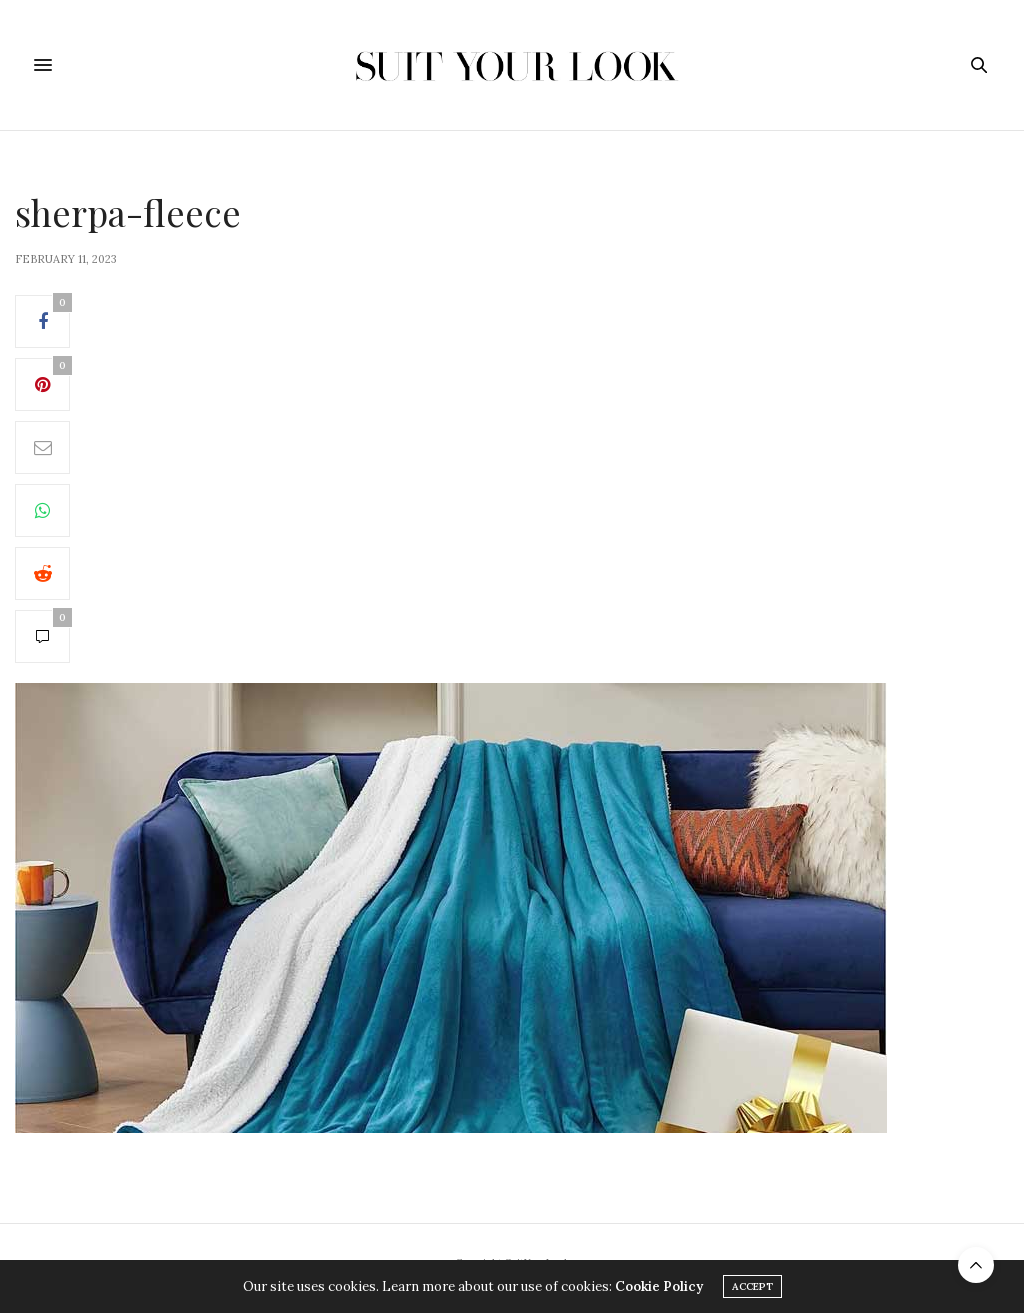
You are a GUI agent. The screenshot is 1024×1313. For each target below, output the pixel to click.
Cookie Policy (659, 1286)
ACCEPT (752, 1286)
